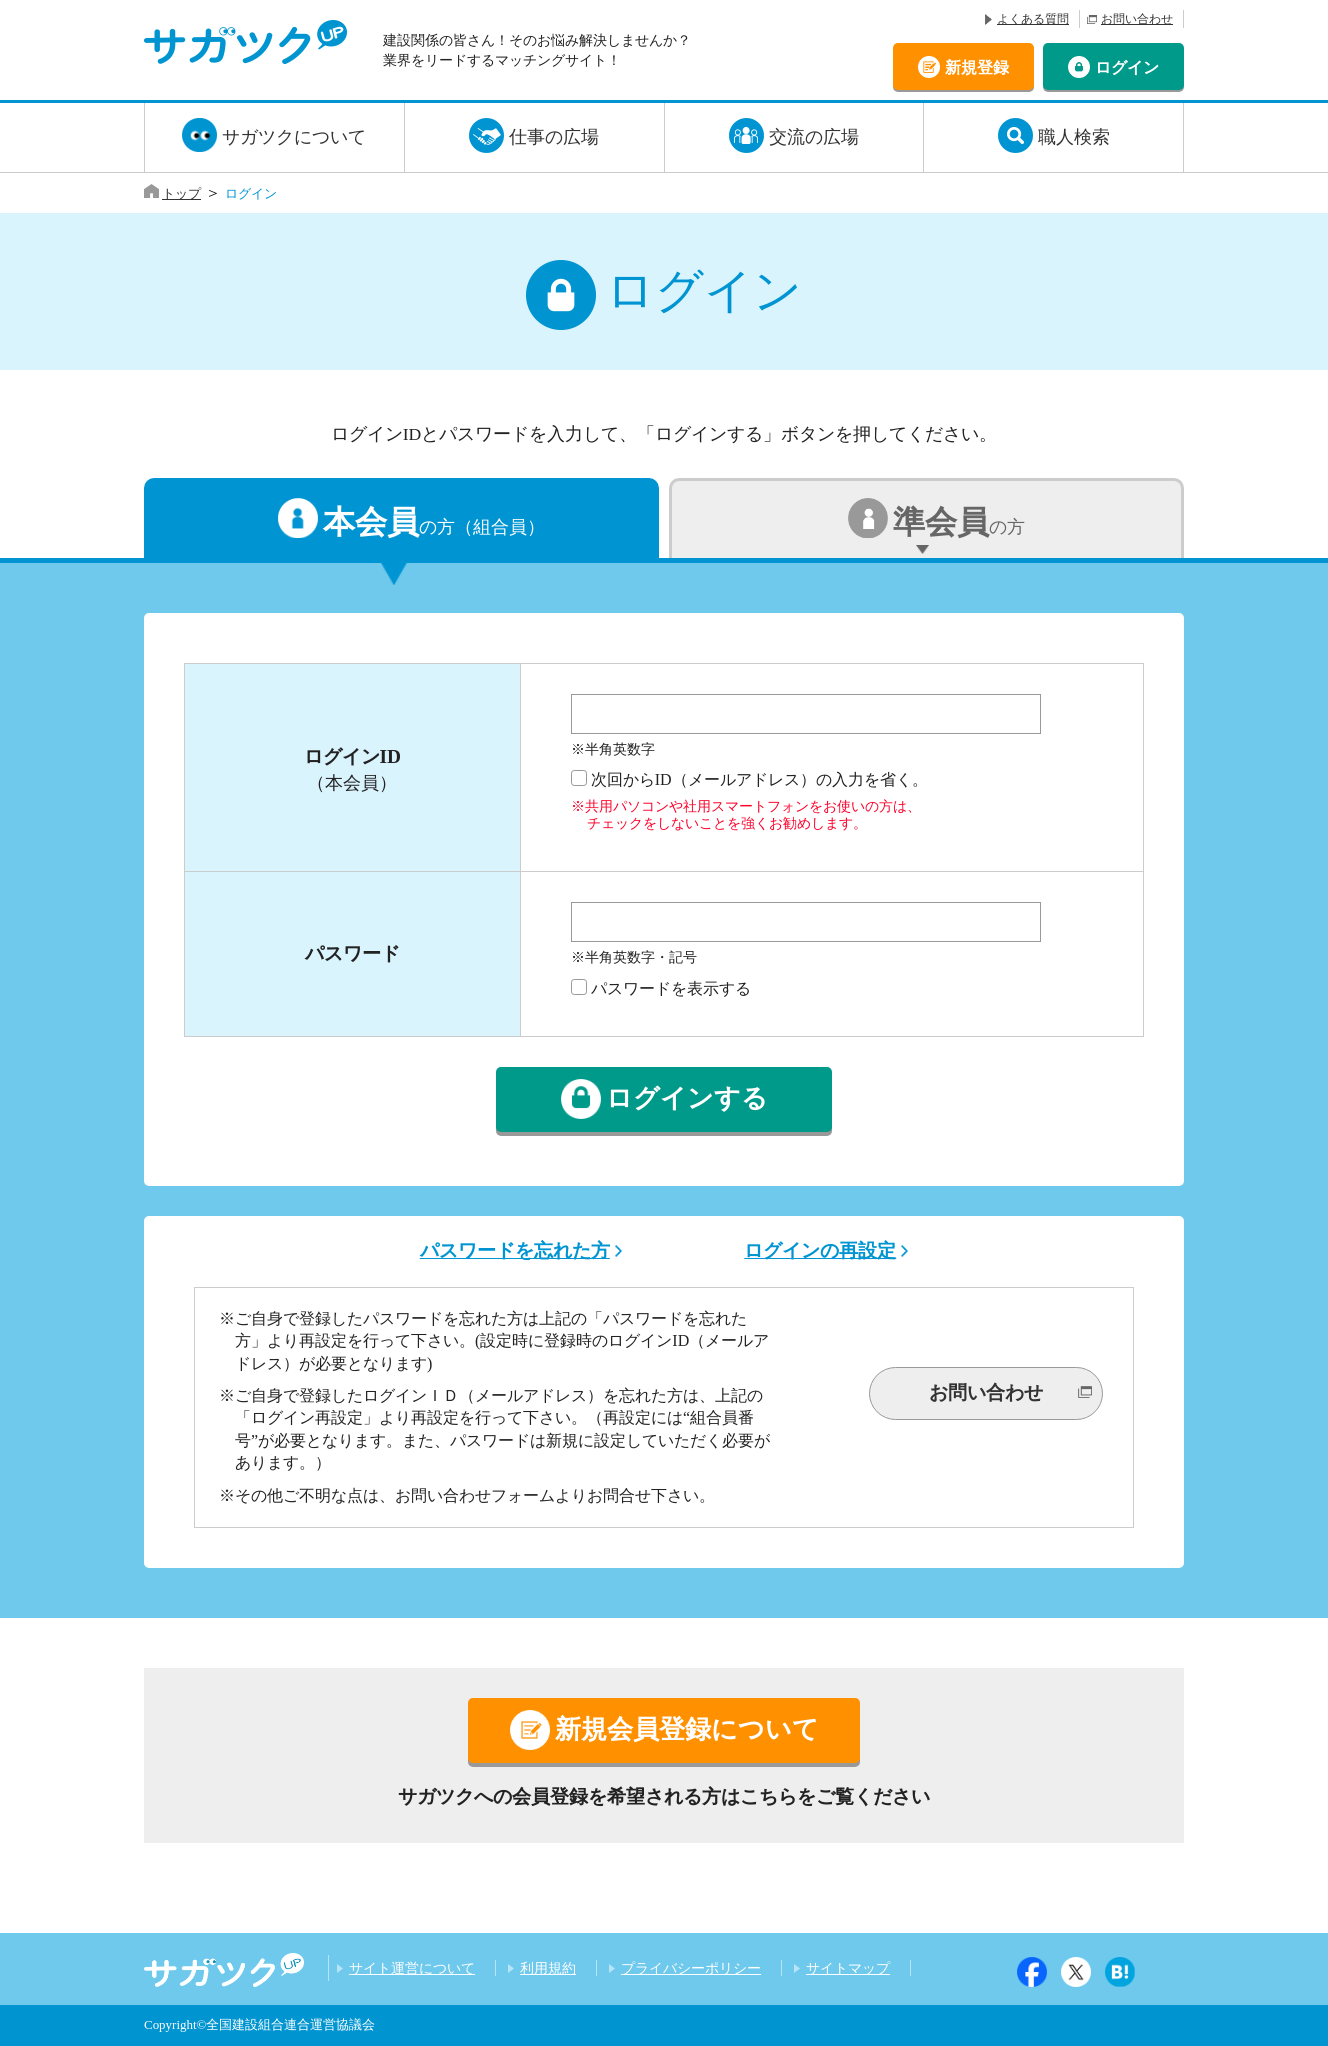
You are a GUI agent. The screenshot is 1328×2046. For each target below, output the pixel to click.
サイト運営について (412, 1968)
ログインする (687, 1099)
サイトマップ (848, 1968)
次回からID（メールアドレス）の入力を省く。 (759, 779)
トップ (181, 193)
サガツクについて (294, 137)
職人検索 (1074, 137)
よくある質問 (1033, 19)
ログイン (1127, 66)
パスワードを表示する (671, 988)
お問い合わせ (1137, 19)
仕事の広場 (554, 137)
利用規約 (548, 1968)
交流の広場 (814, 137)
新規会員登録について (687, 1729)
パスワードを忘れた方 (515, 1250)
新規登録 (977, 66)
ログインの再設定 (820, 1250)
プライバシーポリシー (691, 1968)
